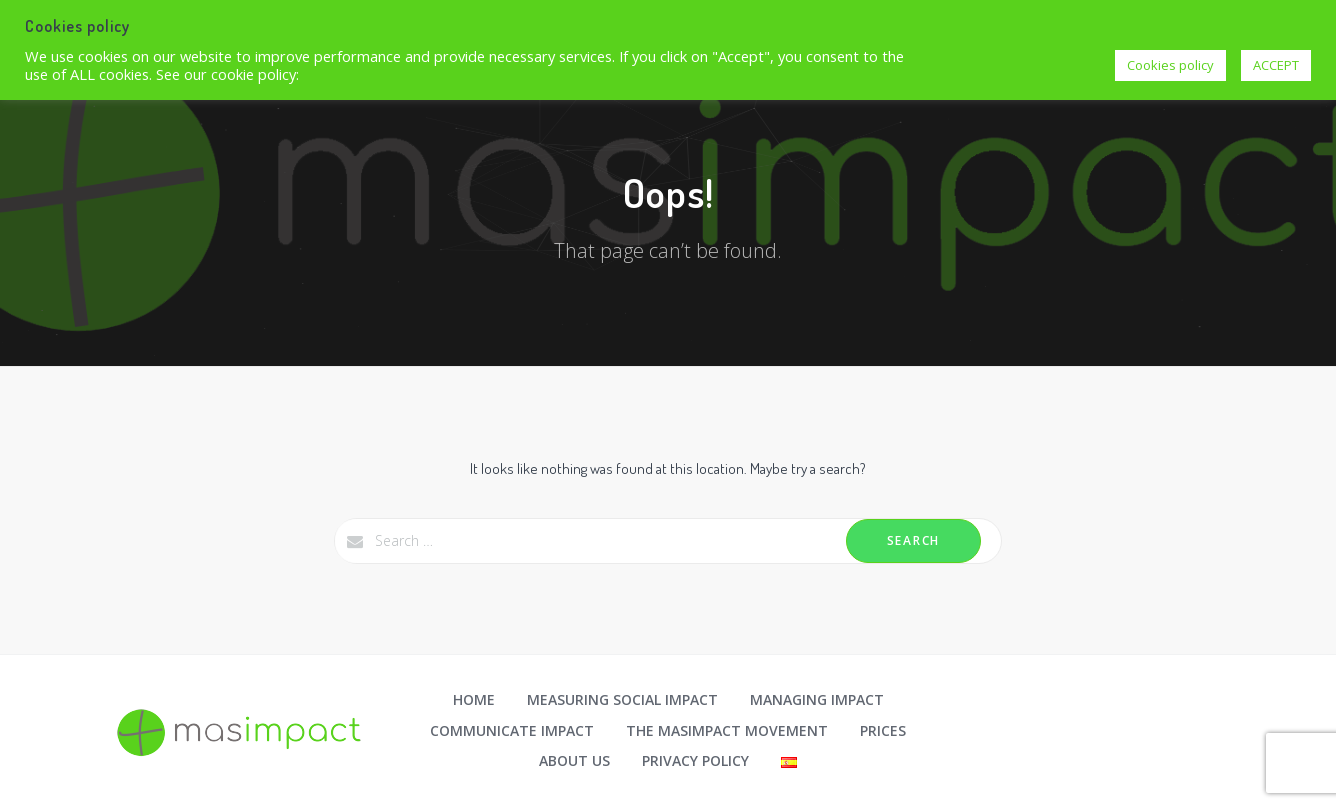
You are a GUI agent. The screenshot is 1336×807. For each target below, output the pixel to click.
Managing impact (817, 699)
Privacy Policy (695, 760)
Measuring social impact (622, 699)
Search (913, 540)
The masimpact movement (727, 730)
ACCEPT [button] (1276, 65)
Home (474, 699)
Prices (883, 730)
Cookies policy (1170, 65)
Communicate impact (512, 730)
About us (574, 760)
